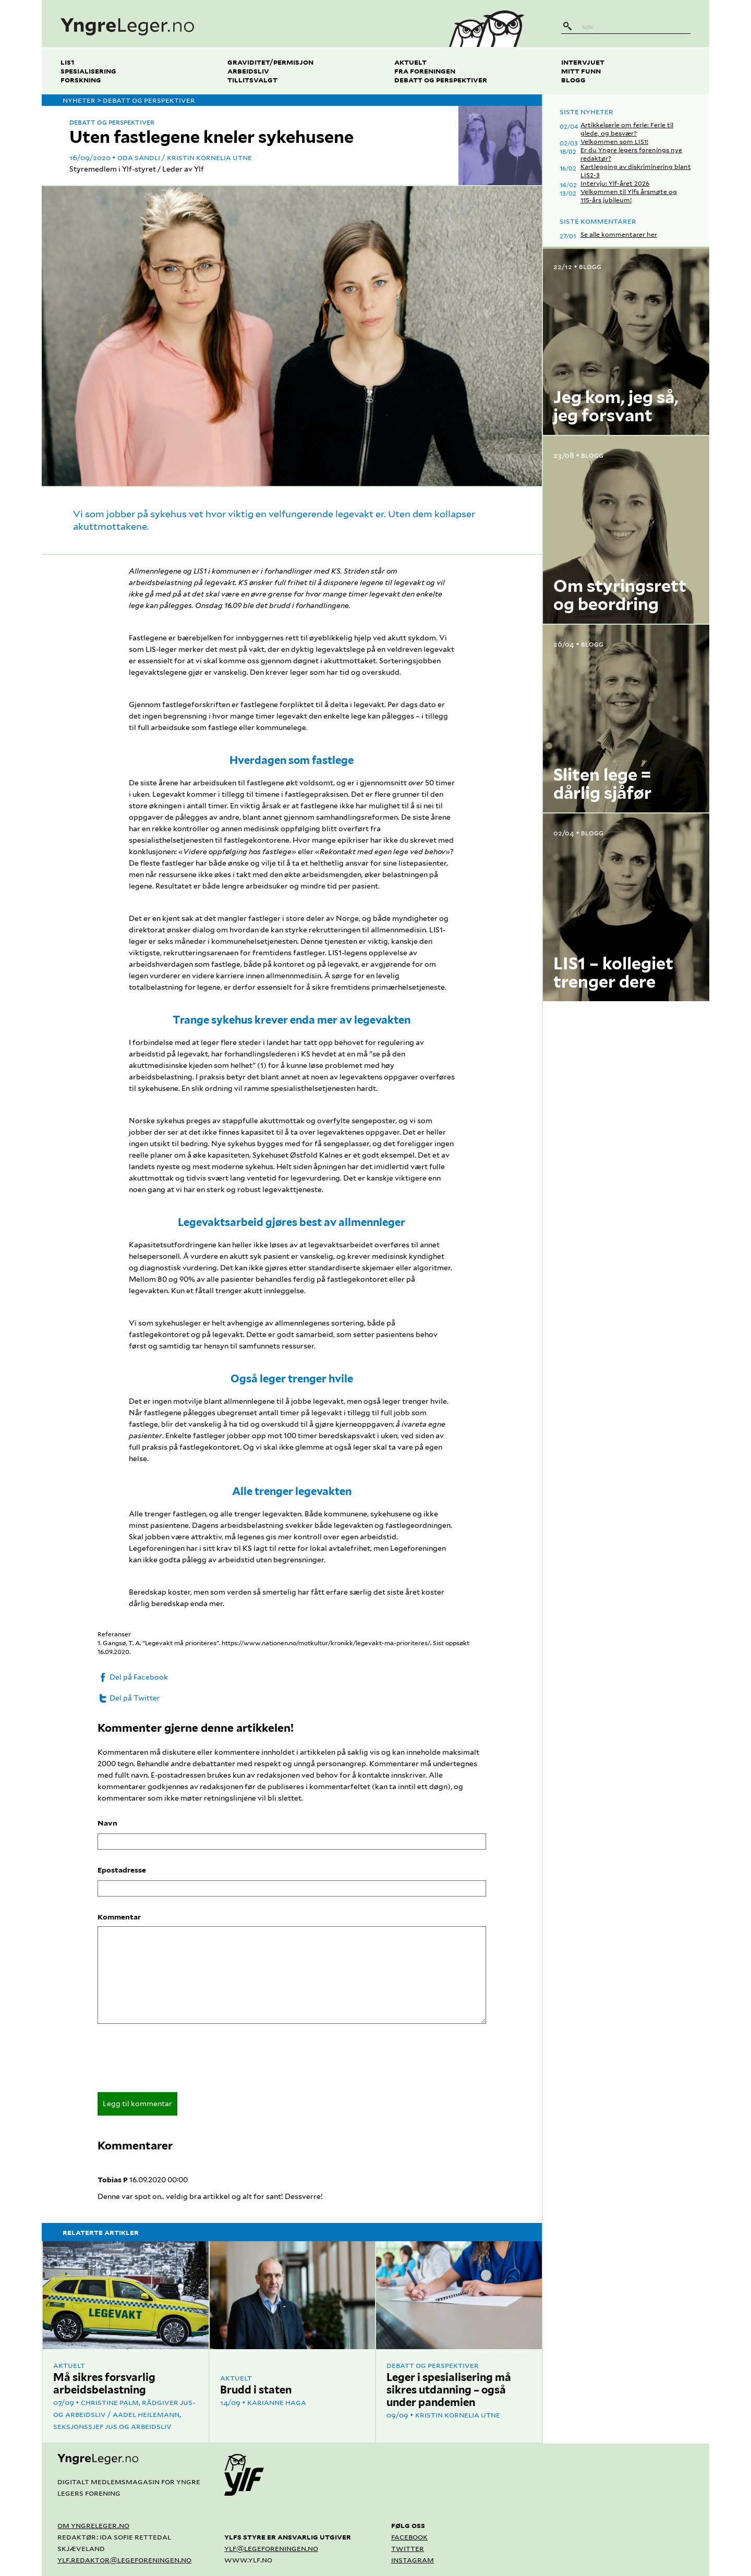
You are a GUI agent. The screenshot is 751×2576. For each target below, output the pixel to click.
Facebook (409, 2537)
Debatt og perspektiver (440, 79)
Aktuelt (410, 61)
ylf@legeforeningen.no (271, 2548)
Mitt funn (581, 70)
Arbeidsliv (248, 70)
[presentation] (177, 2061)
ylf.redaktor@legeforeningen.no (124, 2560)
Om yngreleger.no (93, 2525)
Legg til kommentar (137, 2103)
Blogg (573, 79)
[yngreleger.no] (236, 23)
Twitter (407, 2548)
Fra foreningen (424, 70)
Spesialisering (88, 70)
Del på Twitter (129, 1698)
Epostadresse (122, 1870)
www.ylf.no (248, 2560)
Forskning (80, 79)
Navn (107, 1823)
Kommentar (119, 1917)
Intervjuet (582, 61)
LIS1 (67, 61)
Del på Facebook (133, 1677)
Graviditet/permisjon (270, 61)
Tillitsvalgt (252, 79)
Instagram (412, 2560)
